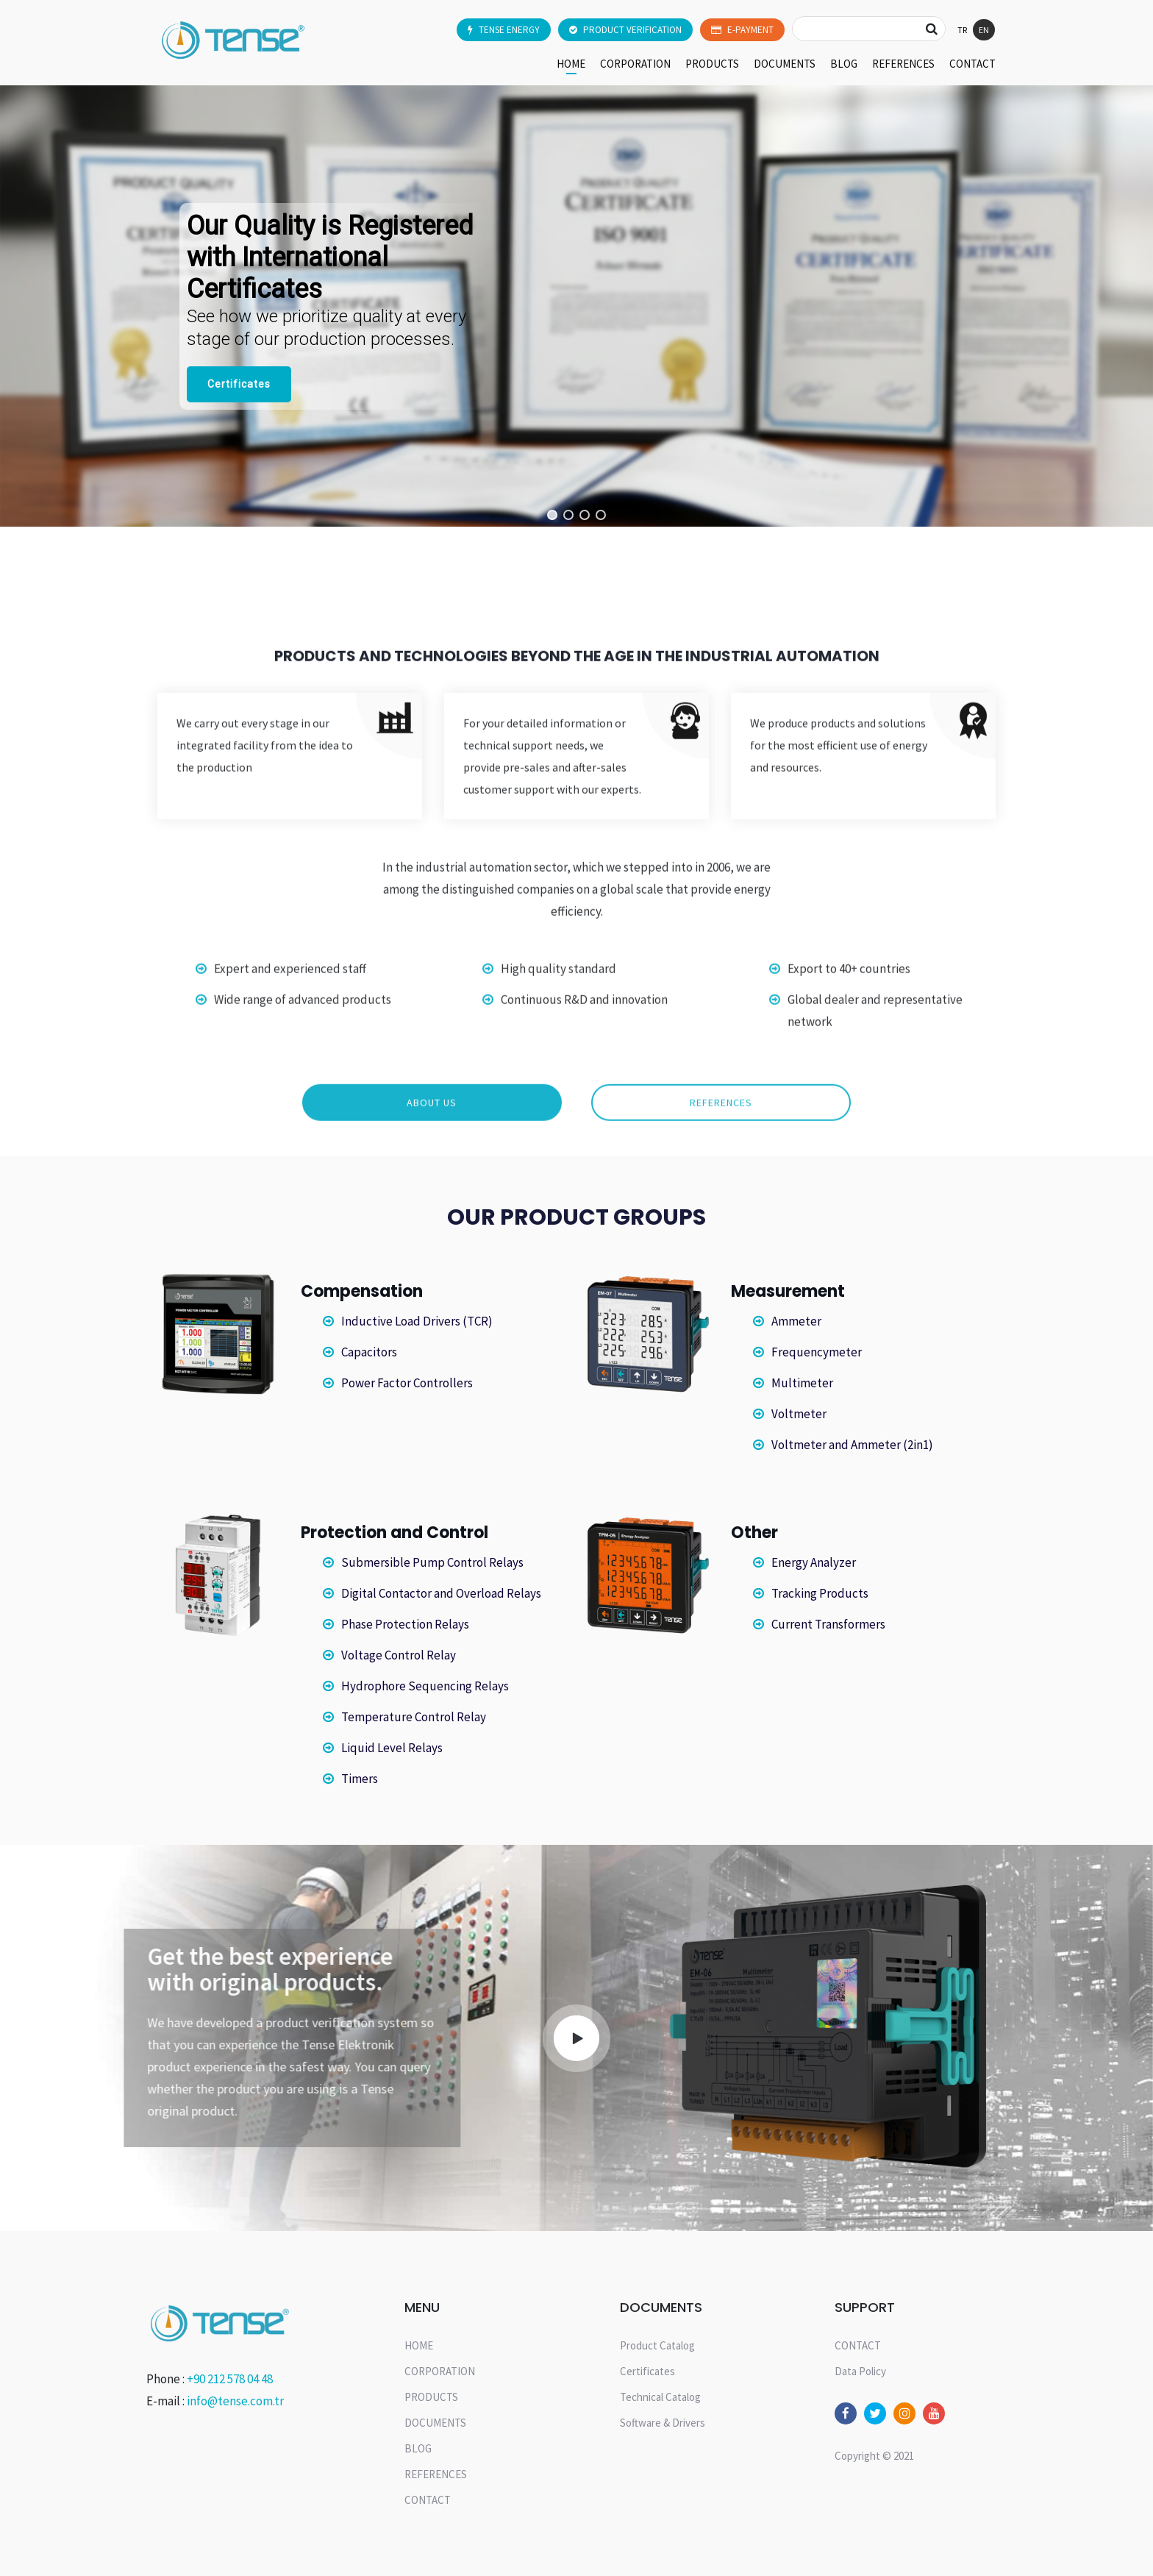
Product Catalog (657, 2345)
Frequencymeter (816, 1352)
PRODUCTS (712, 64)
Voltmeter (799, 1414)
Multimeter (802, 1383)
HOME (571, 64)
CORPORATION (635, 64)
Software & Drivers (662, 2423)
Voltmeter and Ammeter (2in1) (852, 1445)
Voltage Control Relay (398, 1655)
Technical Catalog (660, 2397)
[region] (576, 306)
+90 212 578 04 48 (230, 2379)
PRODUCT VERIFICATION (625, 30)
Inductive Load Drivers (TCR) (417, 1321)
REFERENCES (903, 64)
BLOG (843, 64)
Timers (359, 1779)
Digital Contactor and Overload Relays (441, 1593)
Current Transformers (828, 1624)
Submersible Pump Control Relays (432, 1562)
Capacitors (369, 1352)
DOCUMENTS (784, 64)
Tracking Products (819, 1593)
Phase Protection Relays (405, 1624)
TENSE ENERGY (504, 30)
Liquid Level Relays (392, 1748)
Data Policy (860, 2371)
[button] (552, 515)
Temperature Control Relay (413, 1717)
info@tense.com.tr (235, 2401)
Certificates (647, 2371)
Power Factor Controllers (407, 1383)
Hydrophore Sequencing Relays (425, 1686)
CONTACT (972, 64)
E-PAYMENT (742, 30)
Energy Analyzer (813, 1562)
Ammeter (796, 1321)
